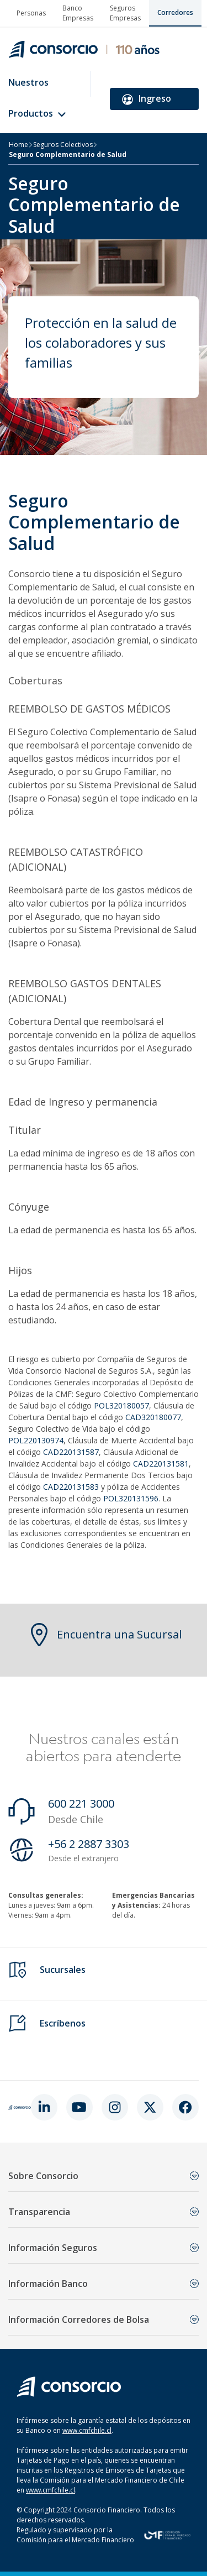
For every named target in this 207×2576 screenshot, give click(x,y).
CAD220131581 (161, 1463)
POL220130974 (35, 1440)
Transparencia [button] (103, 2212)
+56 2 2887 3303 (88, 1843)
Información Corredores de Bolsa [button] (103, 2319)
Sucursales (63, 1970)
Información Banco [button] (103, 2283)
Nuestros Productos (37, 97)
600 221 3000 (81, 1803)
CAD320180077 (153, 1417)
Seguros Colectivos (63, 144)
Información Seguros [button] (103, 2248)
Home (18, 144)
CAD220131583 (71, 1486)
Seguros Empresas (125, 13)
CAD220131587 (71, 1452)
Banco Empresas (77, 13)
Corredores (175, 12)
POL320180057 (121, 1405)
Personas (31, 13)
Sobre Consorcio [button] (103, 2176)
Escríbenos (63, 2023)
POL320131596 (130, 1498)
